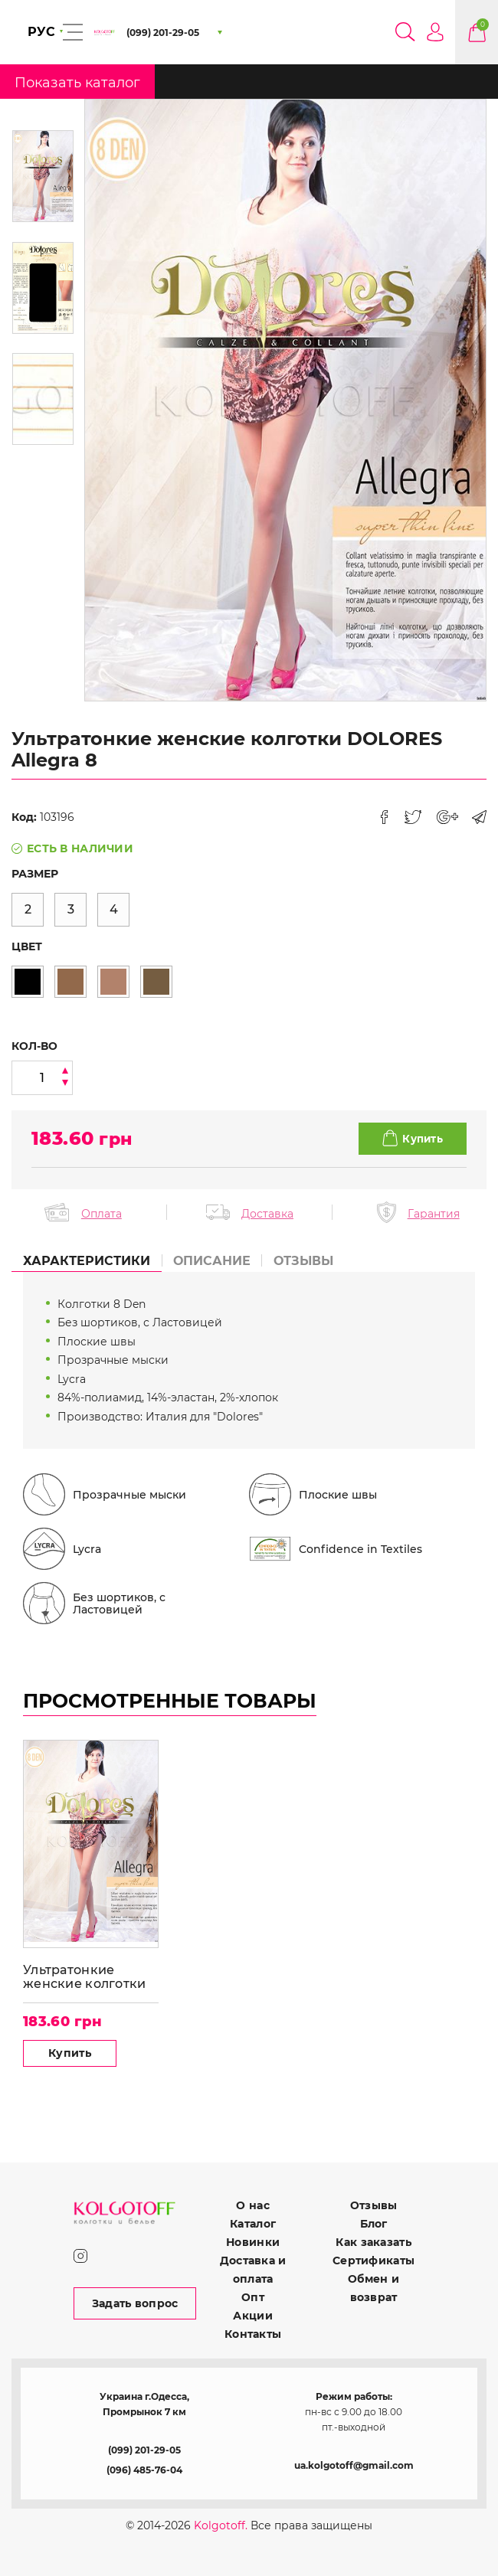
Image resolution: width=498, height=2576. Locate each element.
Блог (374, 2224)
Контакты (252, 2334)
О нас (252, 2205)
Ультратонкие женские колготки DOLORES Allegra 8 (85, 1977)
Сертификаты (373, 2260)
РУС (41, 32)
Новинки (253, 2242)
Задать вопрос (135, 2303)
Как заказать (373, 2242)
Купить (69, 2054)
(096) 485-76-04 (144, 2470)
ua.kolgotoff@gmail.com (354, 2465)
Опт (252, 2297)
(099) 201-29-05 (144, 2450)
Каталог (253, 2224)
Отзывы (374, 2205)
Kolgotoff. (220, 2525)
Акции (252, 2316)
